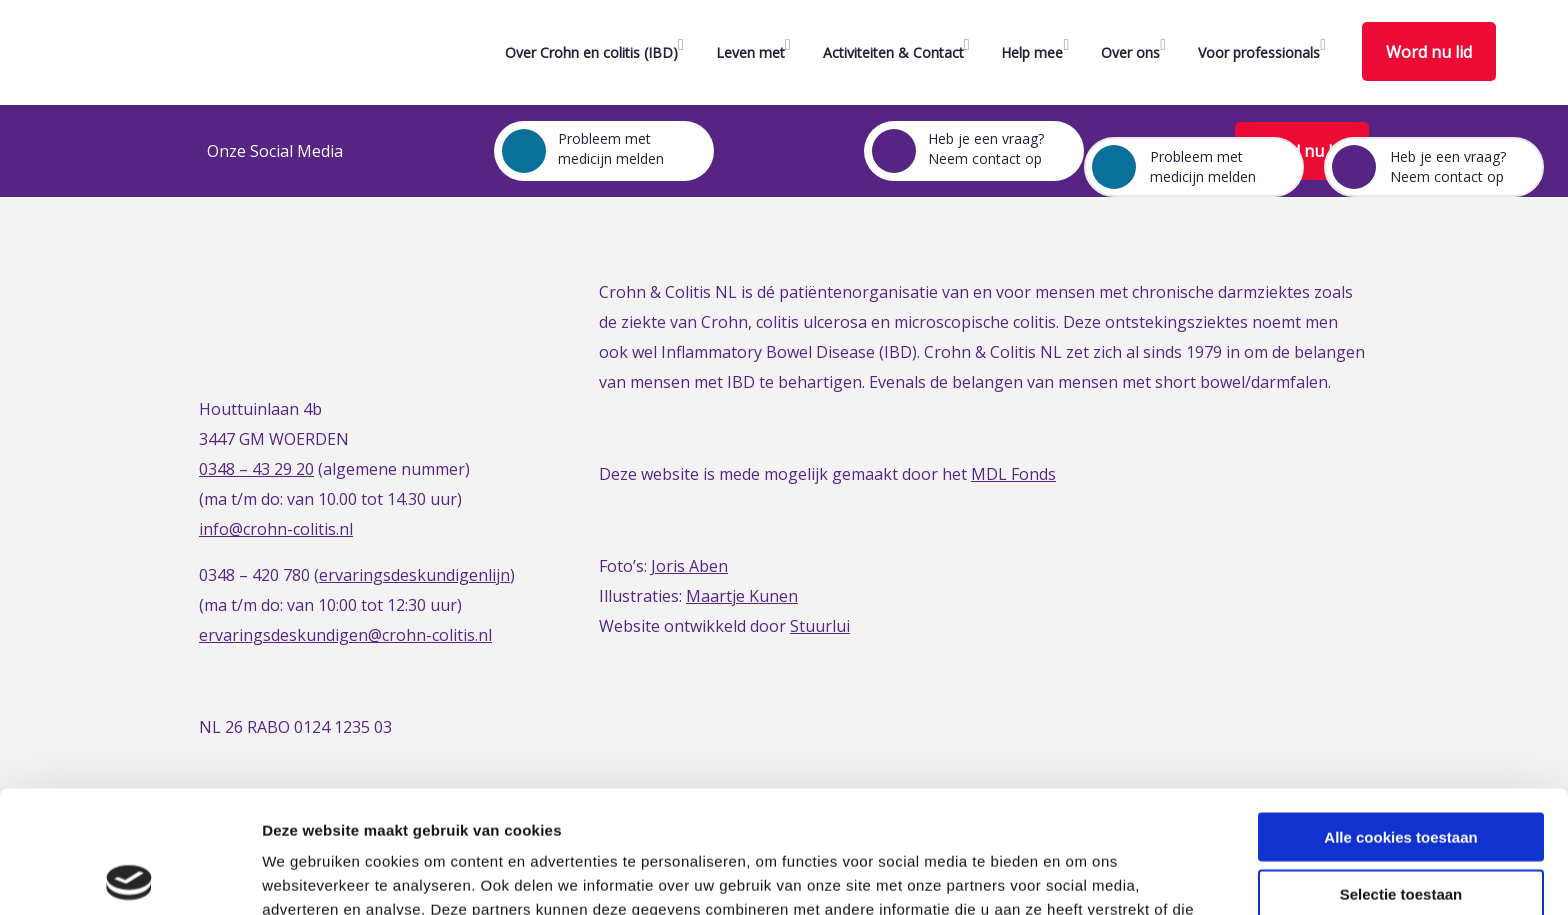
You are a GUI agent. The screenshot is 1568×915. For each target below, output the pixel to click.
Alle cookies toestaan (1400, 714)
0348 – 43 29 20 (256, 469)
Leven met (750, 52)
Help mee (1032, 52)
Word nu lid (1429, 52)
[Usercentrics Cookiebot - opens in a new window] (129, 876)
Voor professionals (1259, 52)
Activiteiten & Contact (893, 52)
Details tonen (1080, 875)
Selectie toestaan (1401, 771)
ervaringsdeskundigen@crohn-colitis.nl (345, 635)
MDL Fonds (1013, 474)
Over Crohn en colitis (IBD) (591, 52)
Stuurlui (820, 626)
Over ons (1130, 52)
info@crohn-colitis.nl (276, 529)
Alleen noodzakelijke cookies (1401, 827)
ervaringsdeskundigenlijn (414, 575)
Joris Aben (689, 566)
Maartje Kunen (742, 596)
